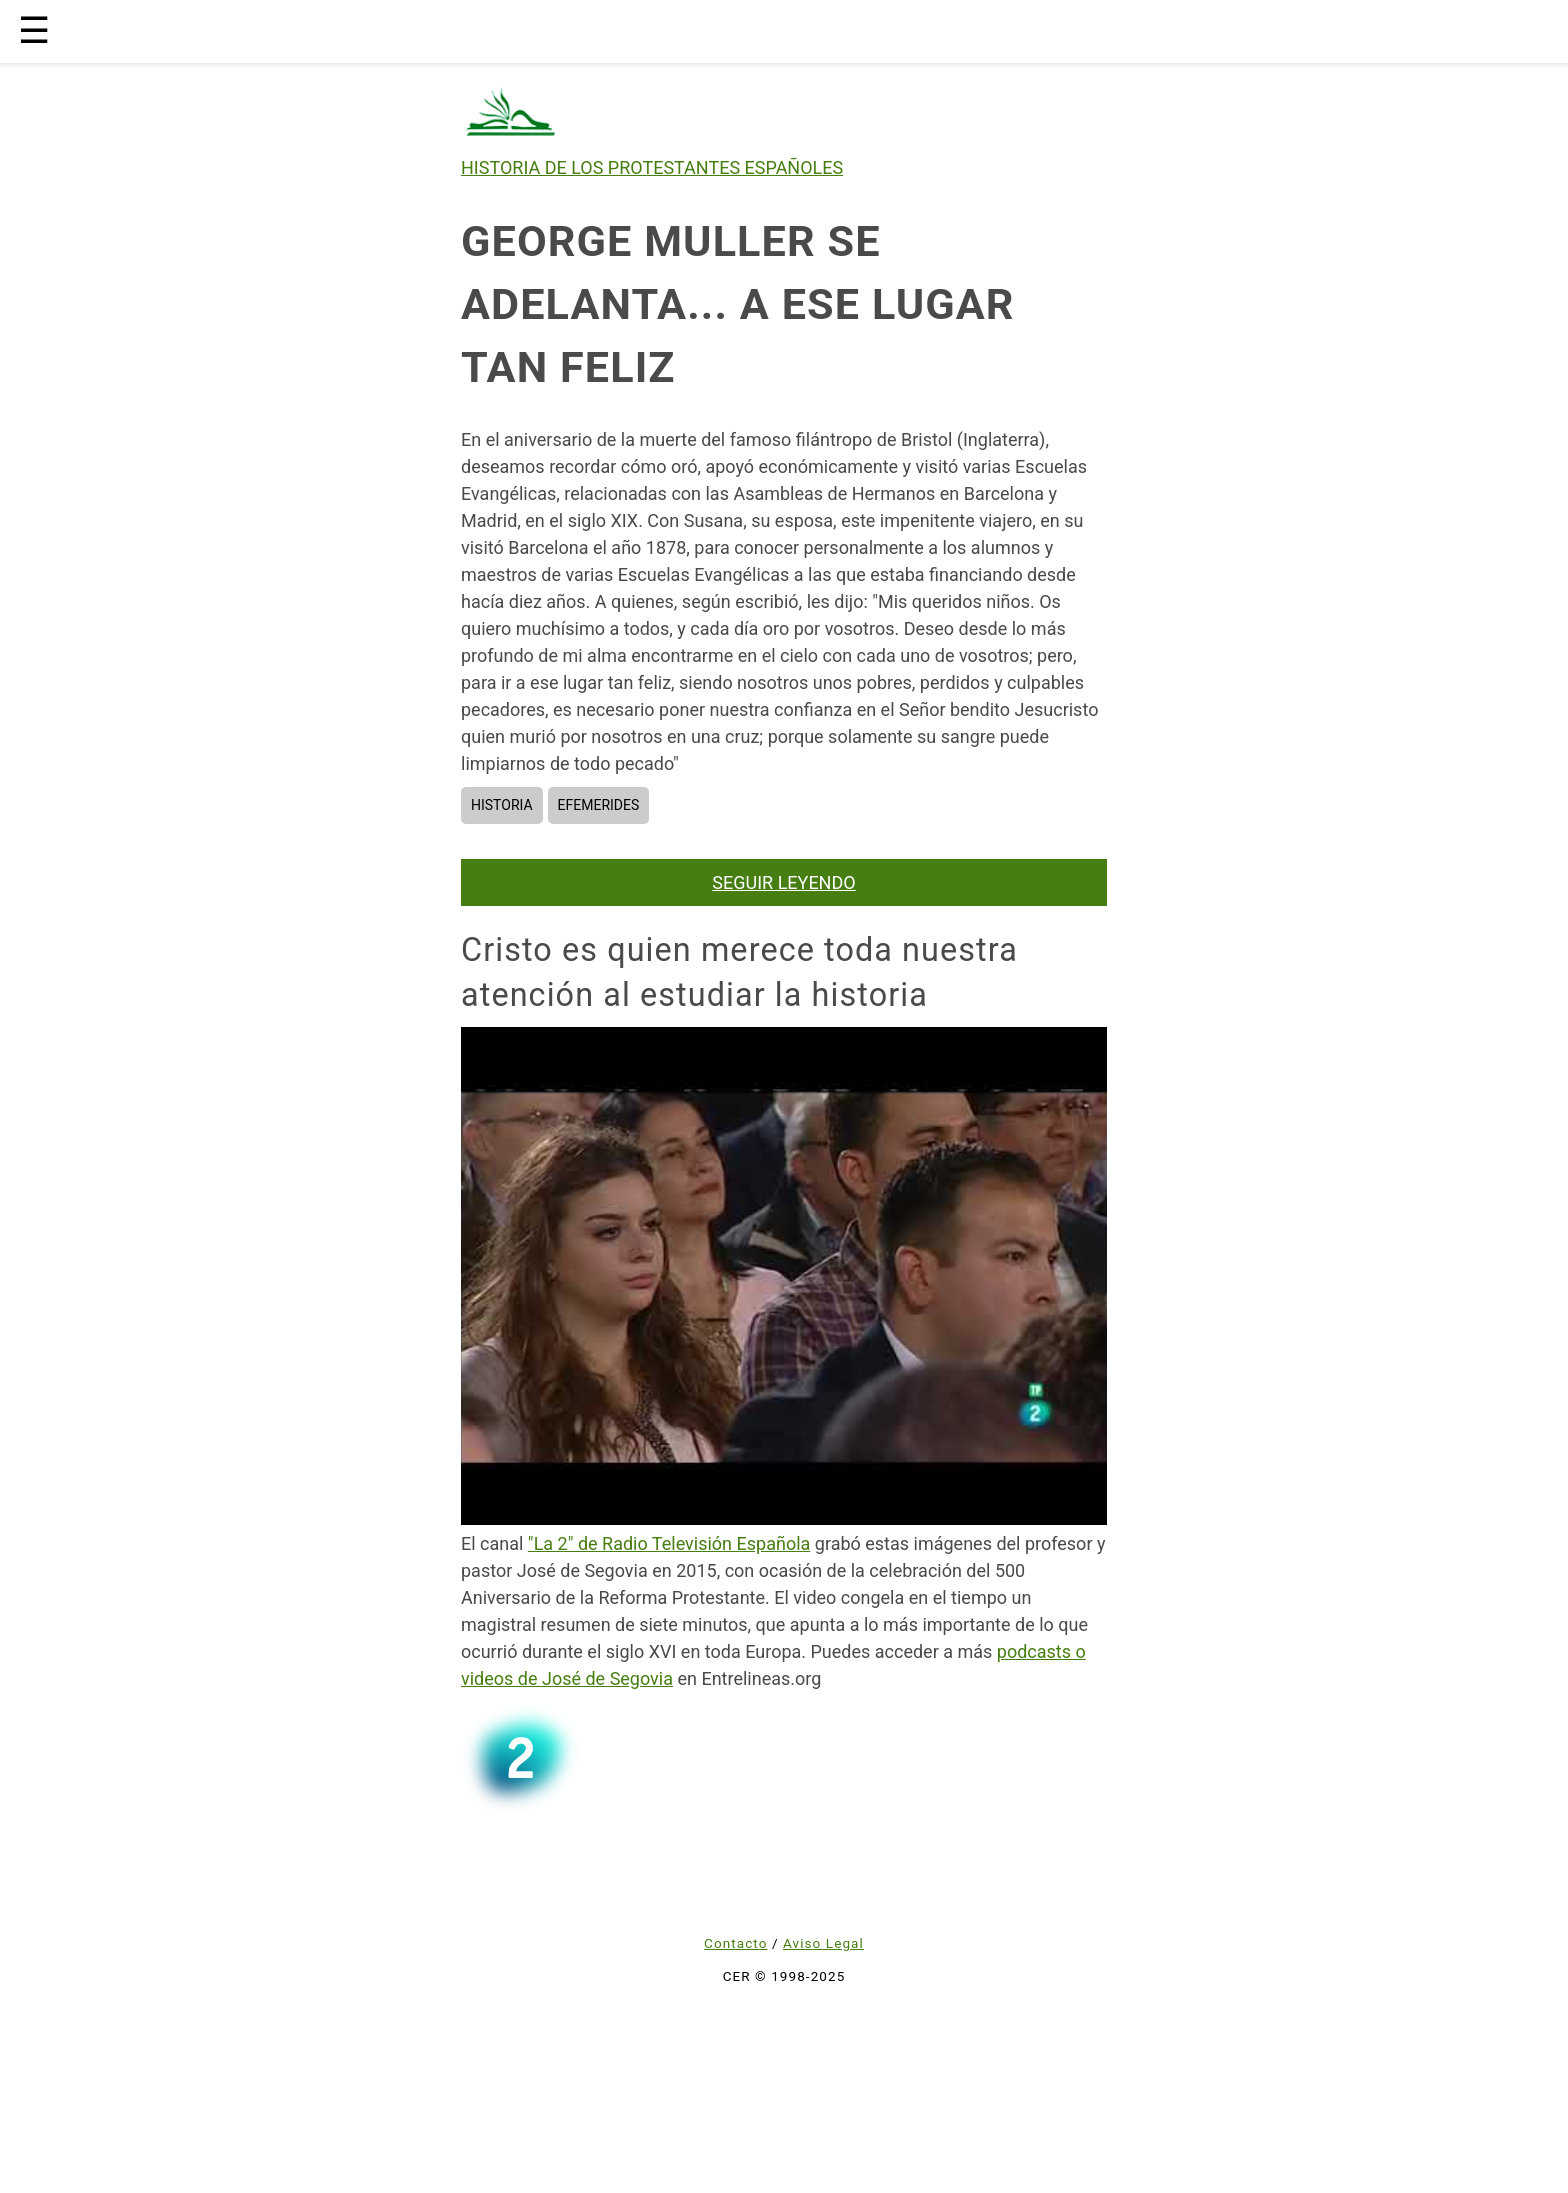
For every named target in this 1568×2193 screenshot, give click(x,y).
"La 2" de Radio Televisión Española (669, 1543)
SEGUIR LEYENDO (783, 882)
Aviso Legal (823, 1943)
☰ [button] (34, 31)
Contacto (735, 1943)
